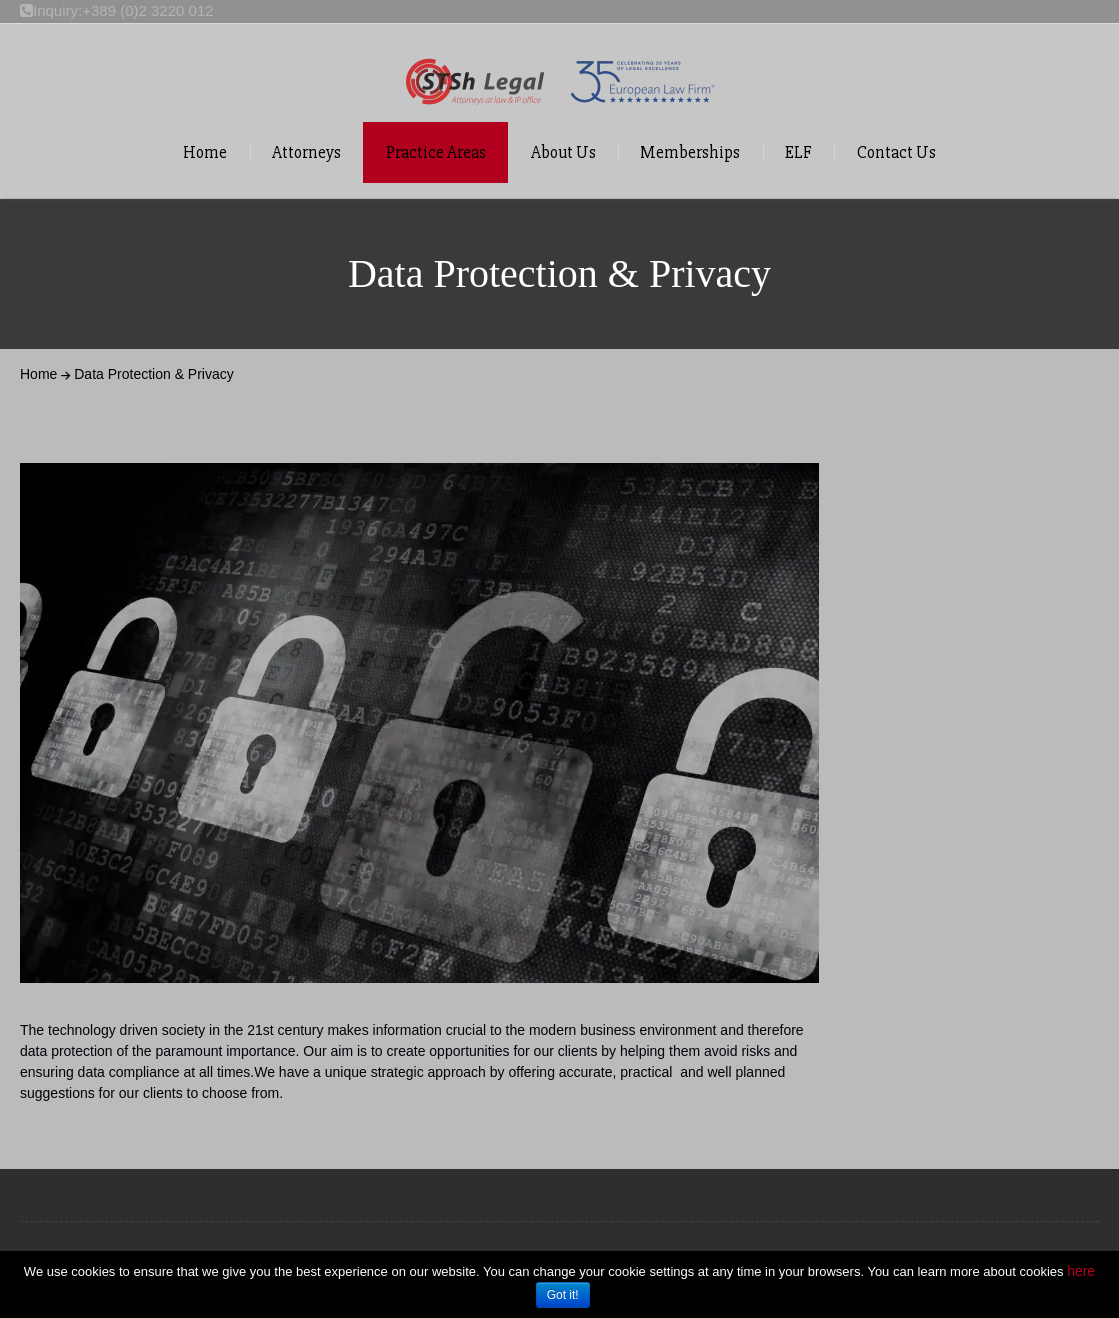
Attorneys (306, 152)
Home (205, 152)
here (1081, 1271)
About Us (563, 152)
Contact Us (896, 152)
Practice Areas (436, 152)
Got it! (563, 1295)
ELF (798, 152)
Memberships (690, 152)
